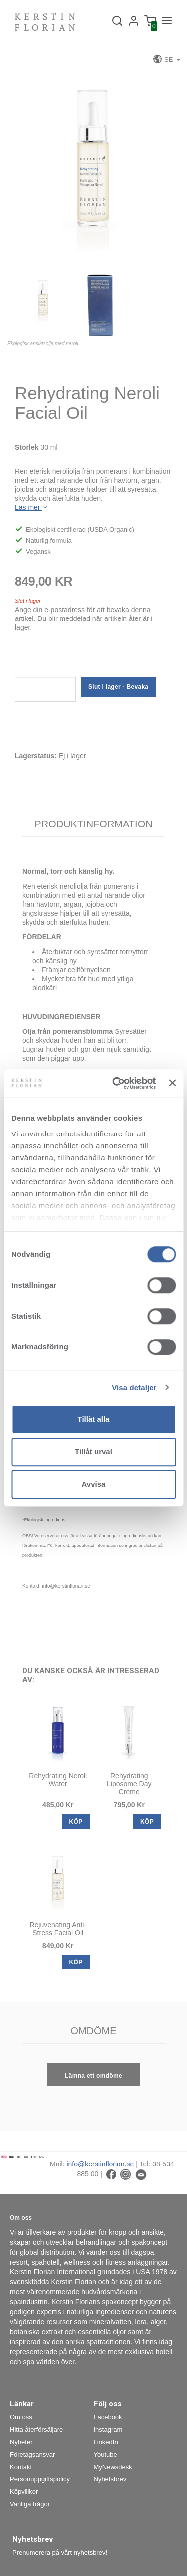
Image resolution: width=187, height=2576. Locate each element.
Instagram (108, 2429)
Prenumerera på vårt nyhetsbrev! (59, 2552)
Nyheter (21, 2442)
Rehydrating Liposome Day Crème (129, 1784)
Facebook (108, 2417)
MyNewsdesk (113, 2467)
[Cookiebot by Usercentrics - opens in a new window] (116, 1083)
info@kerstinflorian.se (100, 2164)
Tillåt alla (94, 1419)
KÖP (76, 1821)
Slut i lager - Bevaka (118, 686)
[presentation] (91, 657)
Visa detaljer (134, 1387)
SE (164, 59)
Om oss (21, 2417)
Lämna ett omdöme (93, 2075)
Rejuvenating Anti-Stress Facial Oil (57, 1929)
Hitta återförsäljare (36, 2429)
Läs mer (32, 507)
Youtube (105, 2454)
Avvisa (94, 1484)
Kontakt (21, 2467)
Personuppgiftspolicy (40, 2479)
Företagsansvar (32, 2454)
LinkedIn (106, 2442)
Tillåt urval (93, 1451)
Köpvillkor (24, 2491)
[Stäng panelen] (172, 1083)
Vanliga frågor (30, 2504)
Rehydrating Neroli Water (58, 1780)
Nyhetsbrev (110, 2479)
